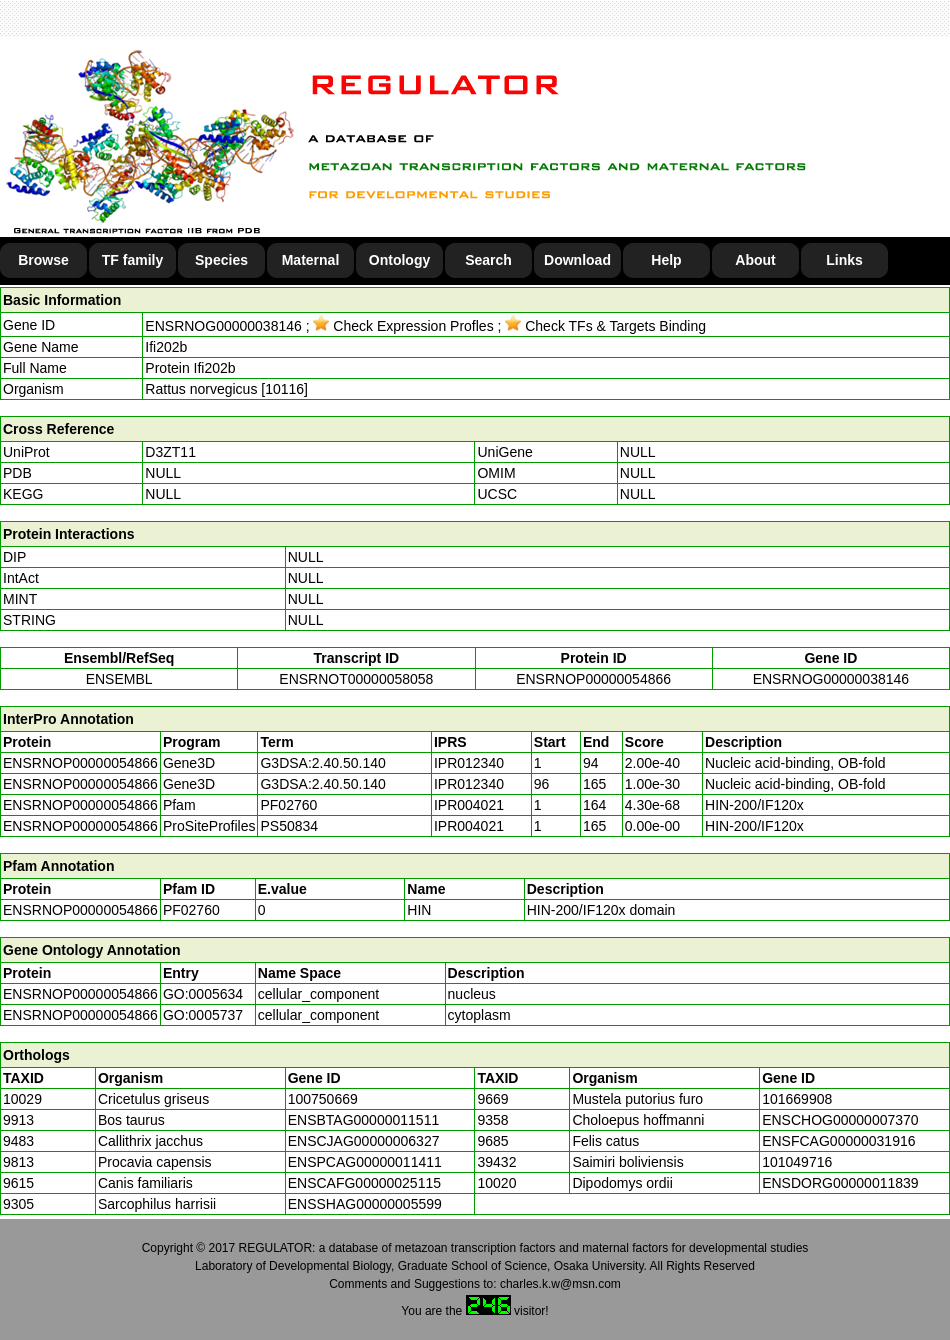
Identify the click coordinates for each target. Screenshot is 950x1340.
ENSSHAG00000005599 (365, 1204)
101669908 (797, 1099)
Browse (43, 260)
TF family (132, 260)
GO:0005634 (203, 994)
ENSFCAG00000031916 (838, 1141)
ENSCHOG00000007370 (840, 1120)
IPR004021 (469, 805)
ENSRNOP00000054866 (593, 679)
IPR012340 (469, 763)
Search (488, 260)
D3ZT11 (170, 452)
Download (577, 260)
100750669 (323, 1099)
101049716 (797, 1162)
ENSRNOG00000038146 (223, 326)
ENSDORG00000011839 (840, 1183)
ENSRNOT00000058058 (356, 679)
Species (221, 260)
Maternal (311, 260)
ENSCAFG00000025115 (364, 1183)
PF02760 (191, 910)
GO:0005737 (203, 1015)
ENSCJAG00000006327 (364, 1141)
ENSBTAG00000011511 (364, 1120)
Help (666, 260)
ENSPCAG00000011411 (365, 1162)
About (755, 260)
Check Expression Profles (403, 326)
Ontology (399, 260)
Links (844, 260)
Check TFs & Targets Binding (605, 326)
